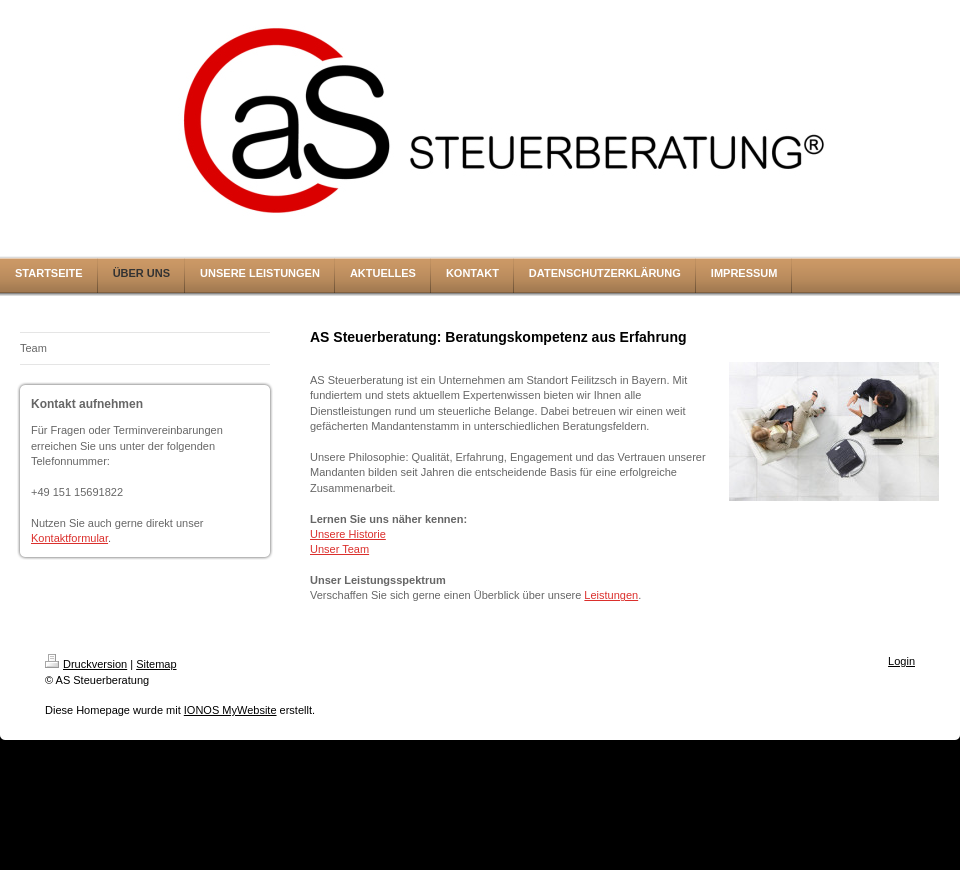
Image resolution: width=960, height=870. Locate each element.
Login (901, 661)
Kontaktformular (69, 538)
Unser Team (339, 549)
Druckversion (86, 664)
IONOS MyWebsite (230, 710)
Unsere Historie (348, 534)
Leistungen (611, 595)
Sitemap (156, 664)
